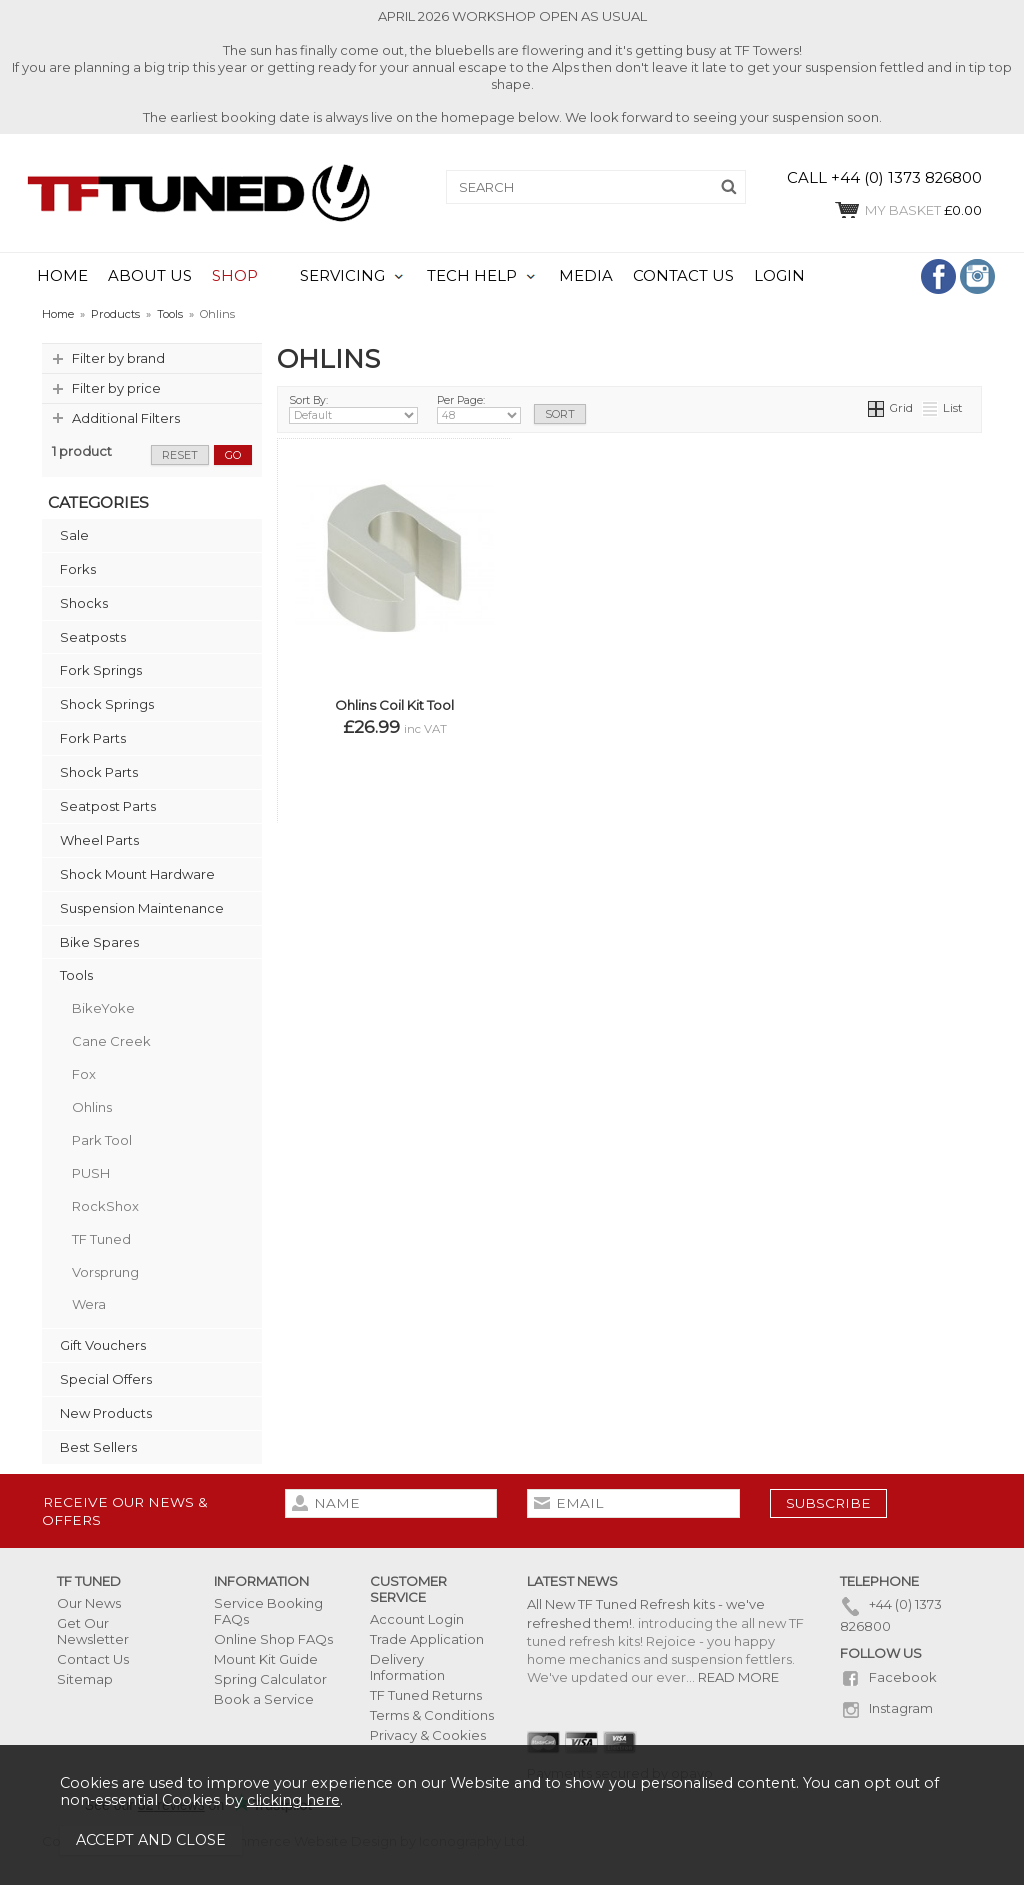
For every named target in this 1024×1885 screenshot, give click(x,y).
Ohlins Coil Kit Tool (394, 705)
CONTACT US (683, 276)
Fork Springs (101, 670)
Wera (89, 1304)
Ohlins (92, 1107)
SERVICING (342, 276)
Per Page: (479, 409)
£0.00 (907, 210)
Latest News (572, 1581)
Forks (78, 569)
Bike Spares (99, 942)
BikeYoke (103, 1008)
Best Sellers (98, 1447)
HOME (62, 276)
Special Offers (106, 1379)
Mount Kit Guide (266, 1659)
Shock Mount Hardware (137, 874)
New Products (106, 1413)
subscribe (828, 1503)
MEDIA (586, 276)
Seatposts (93, 637)
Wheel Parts (99, 840)
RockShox (105, 1206)
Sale (74, 535)
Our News (89, 1603)
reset (180, 455)
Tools (76, 975)
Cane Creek (111, 1041)
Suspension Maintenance (142, 908)
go (233, 455)
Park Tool (102, 1140)
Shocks (84, 603)
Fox (84, 1074)
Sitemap (85, 1679)
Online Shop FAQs (273, 1639)
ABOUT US (150, 276)
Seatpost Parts (108, 806)
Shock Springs (107, 704)
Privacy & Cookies (428, 1735)
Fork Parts (93, 738)
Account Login (417, 1619)
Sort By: (353, 409)
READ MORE (738, 1677)
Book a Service (264, 1699)
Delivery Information (407, 1667)
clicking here (293, 1800)
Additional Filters (126, 418)
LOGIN (779, 276)
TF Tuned (101, 1239)
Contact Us (93, 1659)
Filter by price (116, 388)
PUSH (91, 1173)
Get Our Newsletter (93, 1631)
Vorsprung (105, 1272)
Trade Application (427, 1639)
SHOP (235, 276)
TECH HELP (472, 276)
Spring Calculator (270, 1679)
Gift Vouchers (103, 1345)
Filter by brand (118, 358)
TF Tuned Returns (426, 1695)
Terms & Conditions (432, 1715)
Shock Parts (99, 772)
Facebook (888, 1677)
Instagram (886, 1708)
